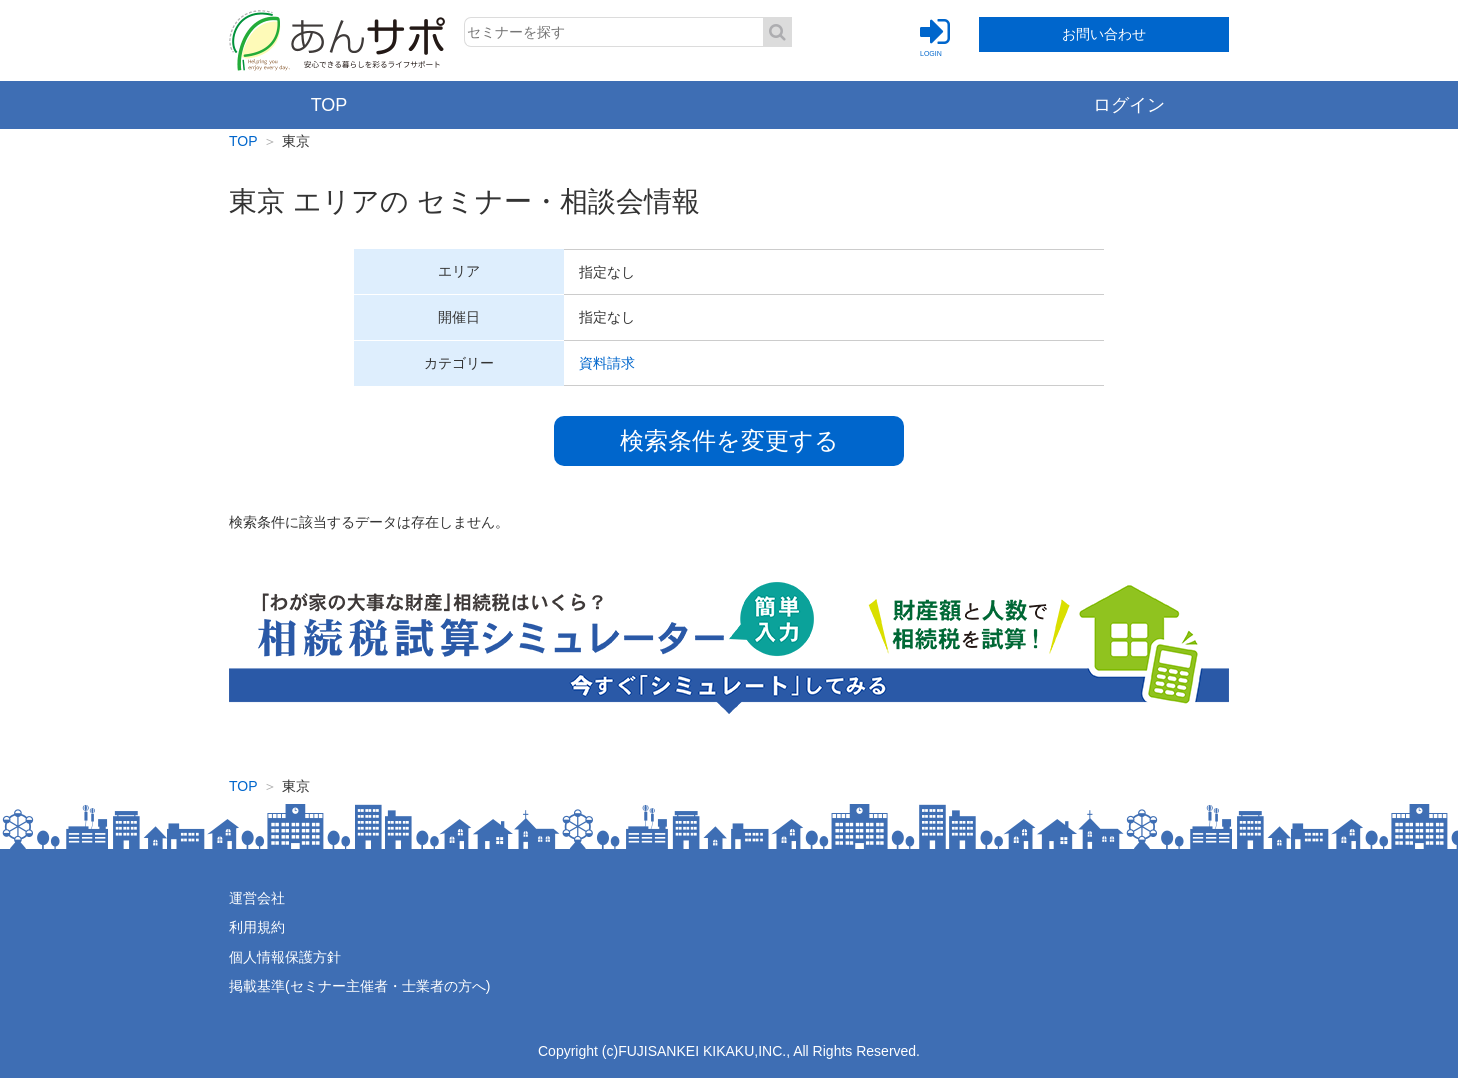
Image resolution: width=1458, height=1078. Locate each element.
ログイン (1129, 105)
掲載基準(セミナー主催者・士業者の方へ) (359, 986)
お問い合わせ (1104, 34)
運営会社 (257, 898)
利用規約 (257, 927)
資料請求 (607, 363)
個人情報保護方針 (285, 957)
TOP (329, 105)
